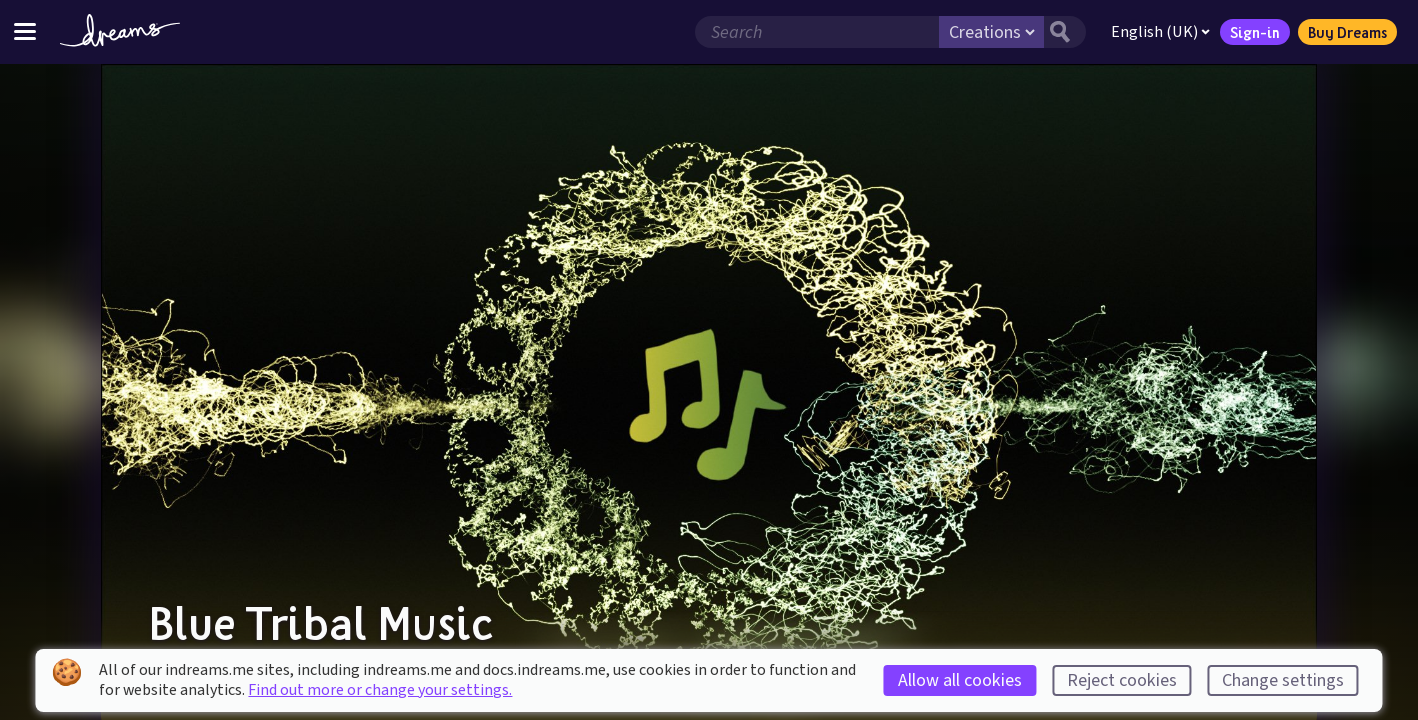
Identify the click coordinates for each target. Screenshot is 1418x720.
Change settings (1283, 680)
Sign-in (1255, 32)
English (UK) (1160, 32)
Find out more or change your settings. (380, 690)
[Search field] (817, 32)
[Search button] (1065, 32)
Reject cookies (1122, 680)
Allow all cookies (960, 680)
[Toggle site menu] (25, 31)
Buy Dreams (1347, 32)
